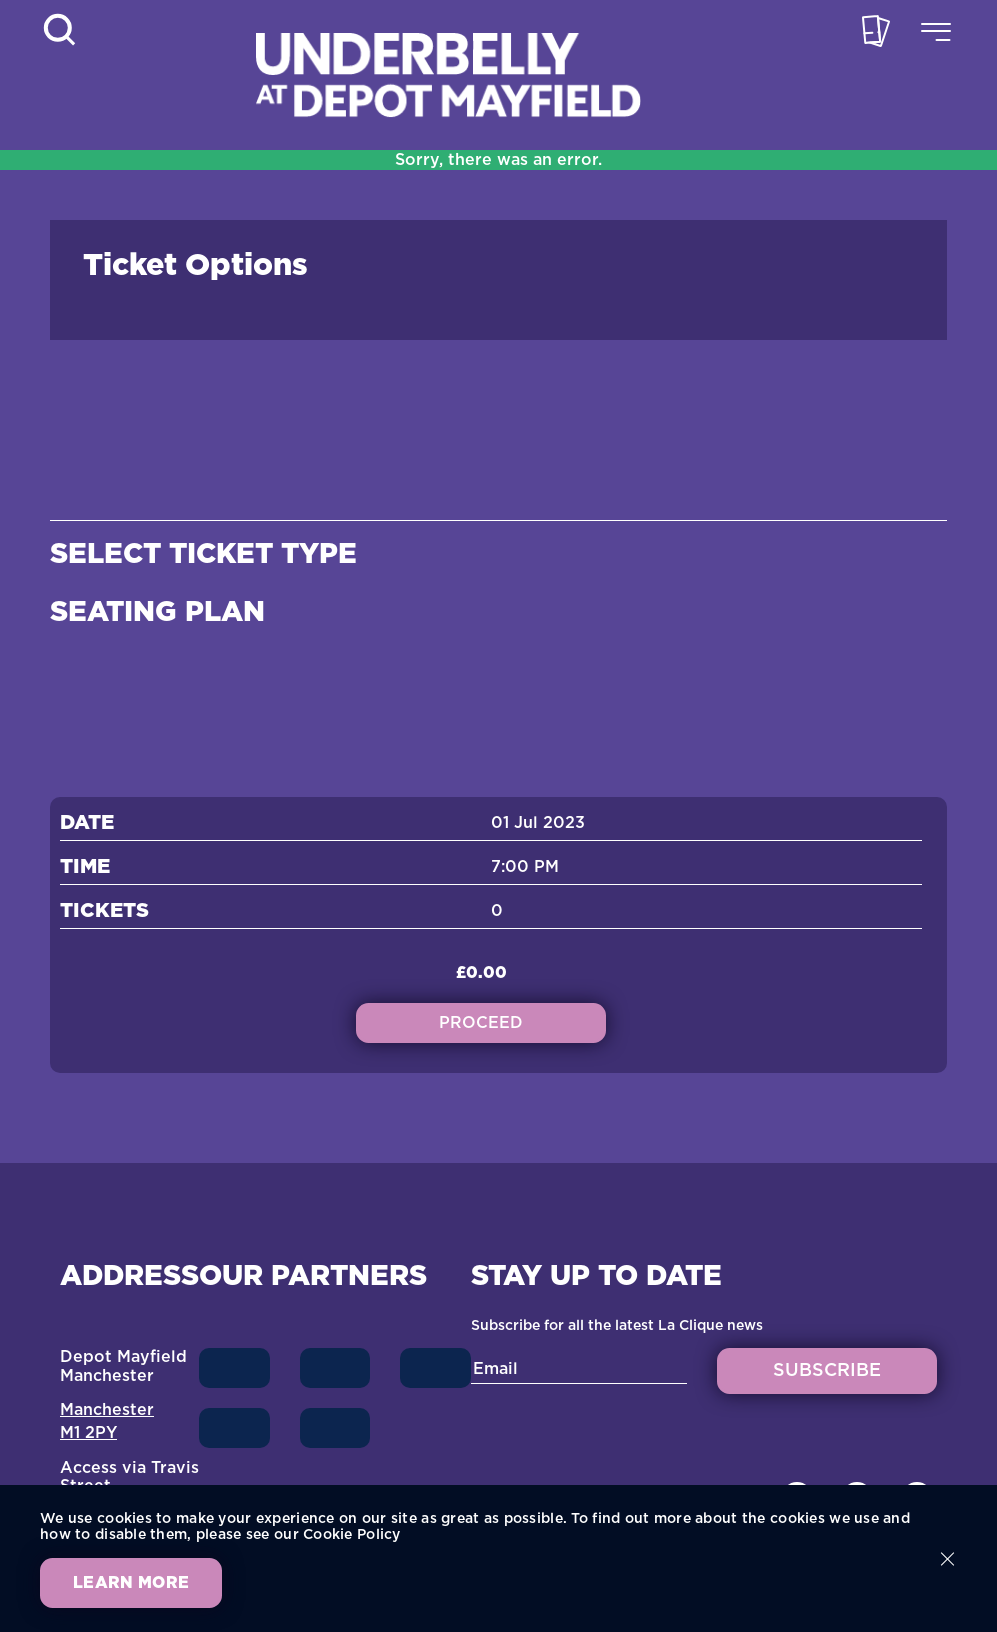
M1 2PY (88, 1433)
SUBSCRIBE (827, 1371)
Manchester (107, 1410)
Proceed (481, 1023)
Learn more (131, 1583)
